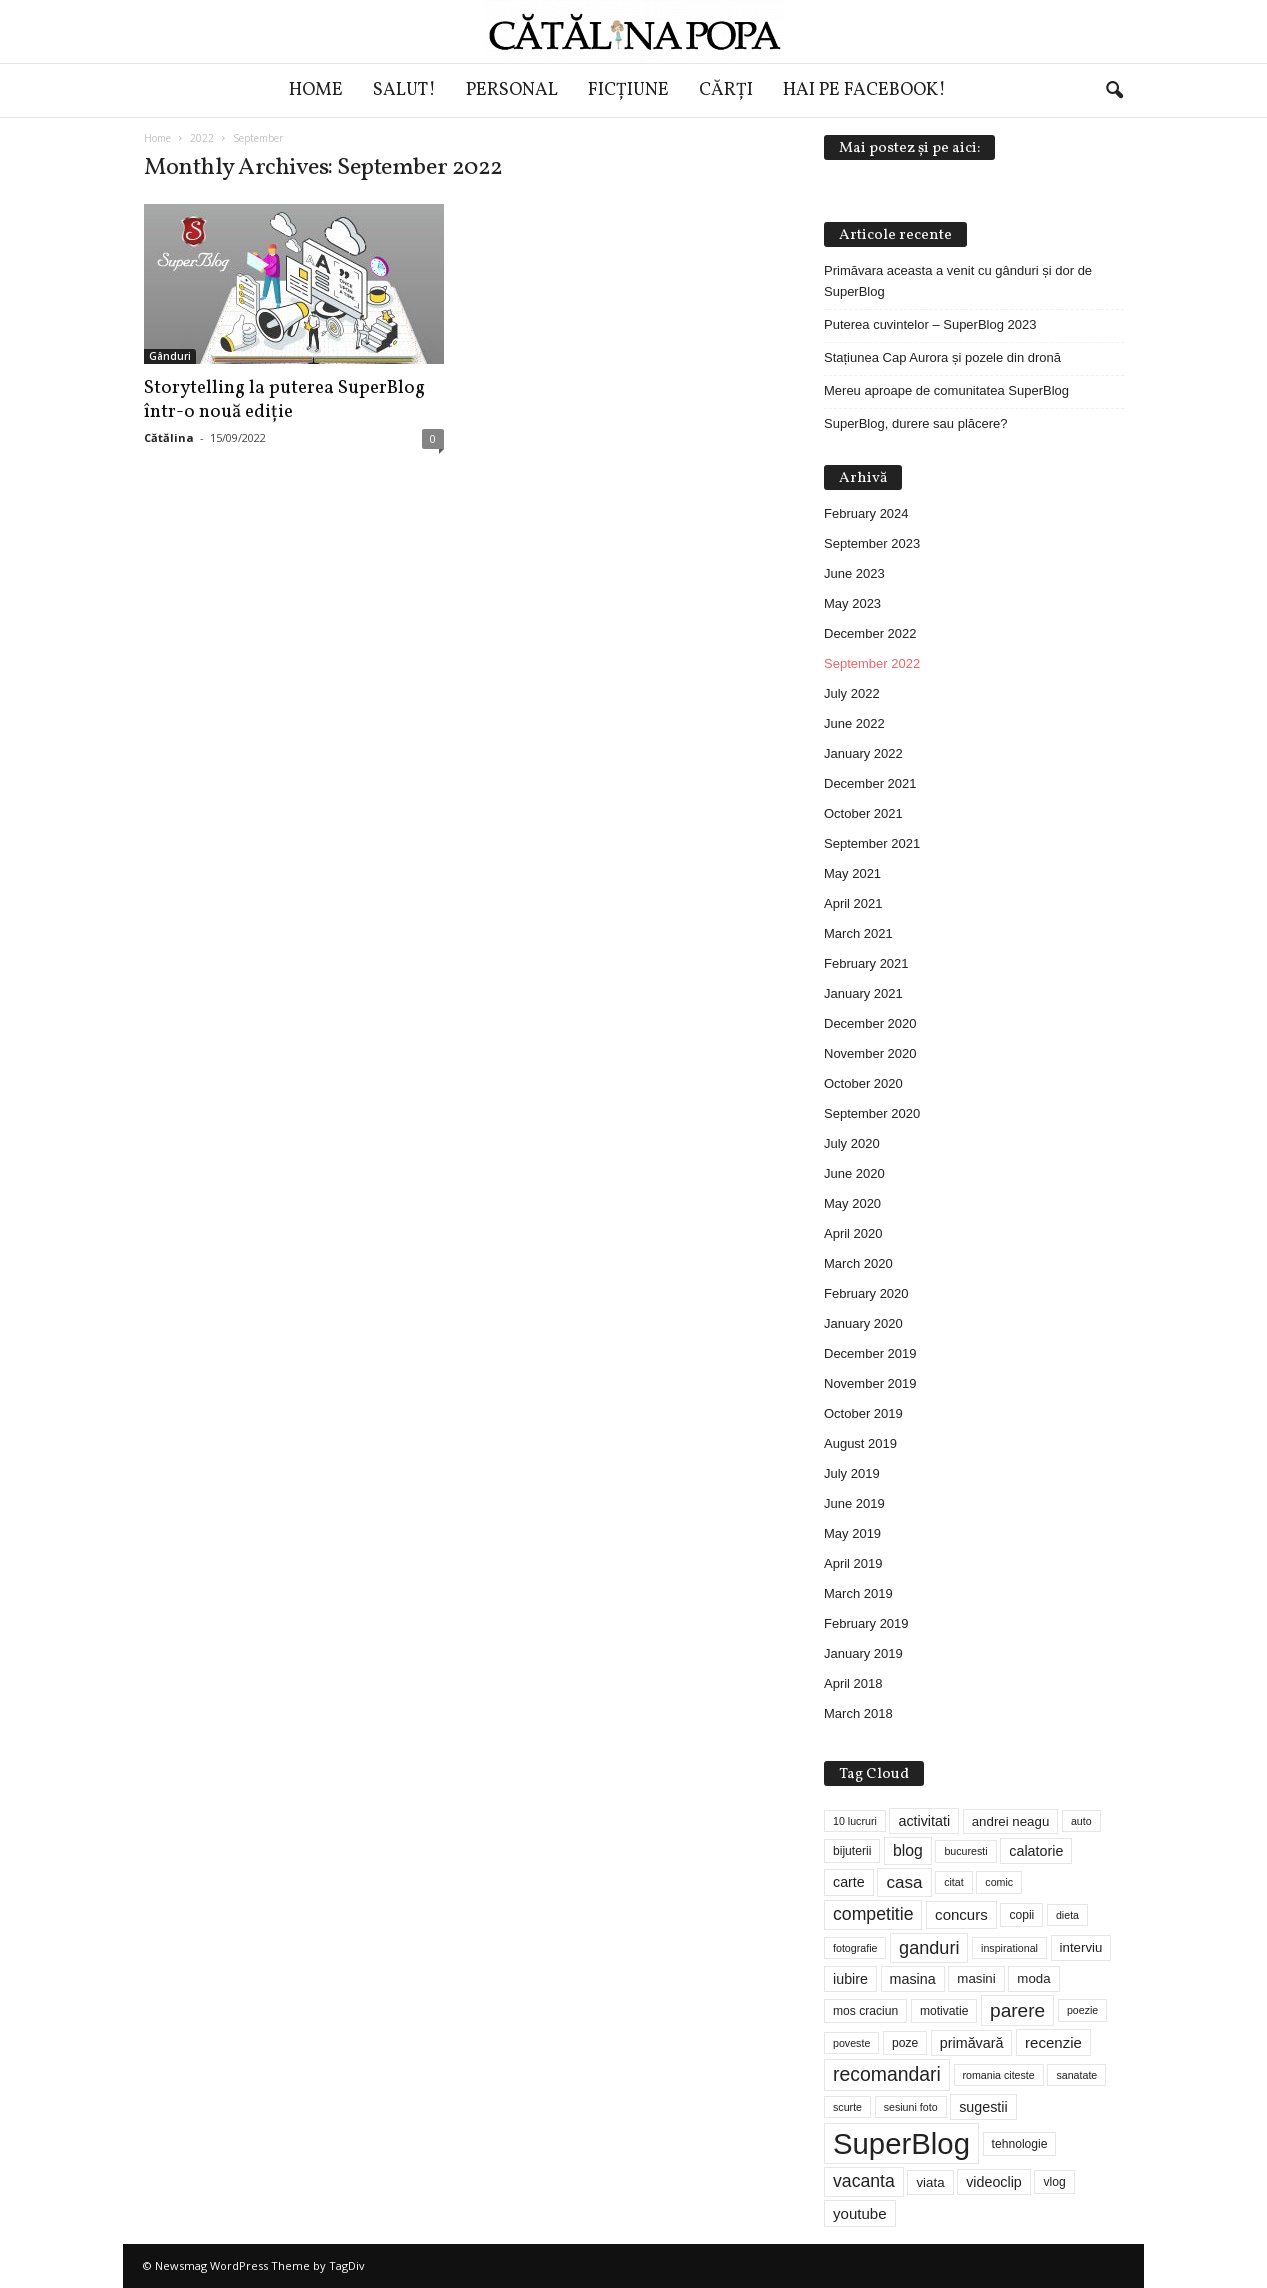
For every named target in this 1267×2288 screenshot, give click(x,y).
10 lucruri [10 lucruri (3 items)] (855, 1821)
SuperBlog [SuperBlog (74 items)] (901, 2143)
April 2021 (853, 903)
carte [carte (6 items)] (849, 1882)
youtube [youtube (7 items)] (860, 2213)
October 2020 (863, 1083)
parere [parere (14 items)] (1017, 2010)
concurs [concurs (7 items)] (961, 1914)
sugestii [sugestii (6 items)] (983, 2107)
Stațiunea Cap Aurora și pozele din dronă (942, 357)
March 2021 (858, 933)
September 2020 (872, 1113)
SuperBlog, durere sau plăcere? (916, 423)
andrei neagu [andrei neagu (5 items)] (1011, 1821)
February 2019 (866, 1623)
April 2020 (853, 1233)
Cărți (726, 90)
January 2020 (863, 1323)
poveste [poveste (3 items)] (851, 2043)
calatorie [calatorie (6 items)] (1036, 1851)
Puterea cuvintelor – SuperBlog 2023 (930, 324)
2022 (202, 138)
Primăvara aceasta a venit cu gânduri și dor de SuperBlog (958, 281)
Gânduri (170, 356)
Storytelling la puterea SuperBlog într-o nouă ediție (284, 400)
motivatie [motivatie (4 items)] (944, 2011)
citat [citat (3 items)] (954, 1882)
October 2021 (863, 813)
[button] (1114, 91)
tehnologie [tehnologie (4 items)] (1020, 2144)
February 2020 (866, 1293)
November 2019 (870, 1383)
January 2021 (863, 993)
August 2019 (860, 1443)
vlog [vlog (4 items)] (1054, 2182)
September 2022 (872, 663)
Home (316, 90)
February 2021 (866, 963)
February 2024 (866, 513)
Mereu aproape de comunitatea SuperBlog (946, 390)
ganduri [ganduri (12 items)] (929, 1948)
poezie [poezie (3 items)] (1082, 2010)
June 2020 (854, 1173)
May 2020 (852, 1203)
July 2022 (852, 693)
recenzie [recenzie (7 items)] (1053, 2042)
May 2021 (852, 873)
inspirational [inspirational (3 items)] (1009, 1948)
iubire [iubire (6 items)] (850, 1979)
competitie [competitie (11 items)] (873, 1914)
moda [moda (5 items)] (1033, 1978)
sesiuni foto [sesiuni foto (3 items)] (911, 2107)
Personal (512, 90)
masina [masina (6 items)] (913, 1979)
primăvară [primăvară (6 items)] (972, 2043)
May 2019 (852, 1533)
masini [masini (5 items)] (976, 1978)
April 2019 (853, 1563)
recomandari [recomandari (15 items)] (887, 2074)
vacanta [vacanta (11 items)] (864, 2181)
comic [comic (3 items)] (999, 1882)
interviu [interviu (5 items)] (1081, 1947)
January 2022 (863, 753)
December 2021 (870, 783)
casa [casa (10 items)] (904, 1882)
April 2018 (853, 1683)
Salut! (404, 90)
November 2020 (870, 1053)
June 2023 (854, 573)
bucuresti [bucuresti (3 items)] (965, 1851)
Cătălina (169, 437)
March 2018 (858, 1713)
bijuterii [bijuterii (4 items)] (852, 1851)
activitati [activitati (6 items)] (924, 1821)
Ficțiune (628, 90)
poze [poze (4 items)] (905, 2043)
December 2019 (870, 1353)
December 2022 (870, 633)
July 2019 (852, 1473)
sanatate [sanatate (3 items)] (1076, 2075)
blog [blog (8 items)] (908, 1850)
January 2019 (863, 1653)
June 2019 (854, 1503)
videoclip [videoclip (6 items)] (994, 2182)
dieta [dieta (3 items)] (1067, 1915)
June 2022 (854, 723)
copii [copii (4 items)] (1021, 1915)
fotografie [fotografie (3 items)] (855, 1948)
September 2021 (872, 843)
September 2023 (872, 543)
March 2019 (858, 1593)
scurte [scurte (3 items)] (847, 2107)
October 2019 (863, 1413)
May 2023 (852, 603)
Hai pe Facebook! (864, 90)
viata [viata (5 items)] (930, 2182)
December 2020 (870, 1023)
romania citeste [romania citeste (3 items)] (999, 2075)
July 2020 (852, 1143)
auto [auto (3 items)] (1081, 1821)
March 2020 (858, 1263)
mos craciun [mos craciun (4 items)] (865, 2011)
